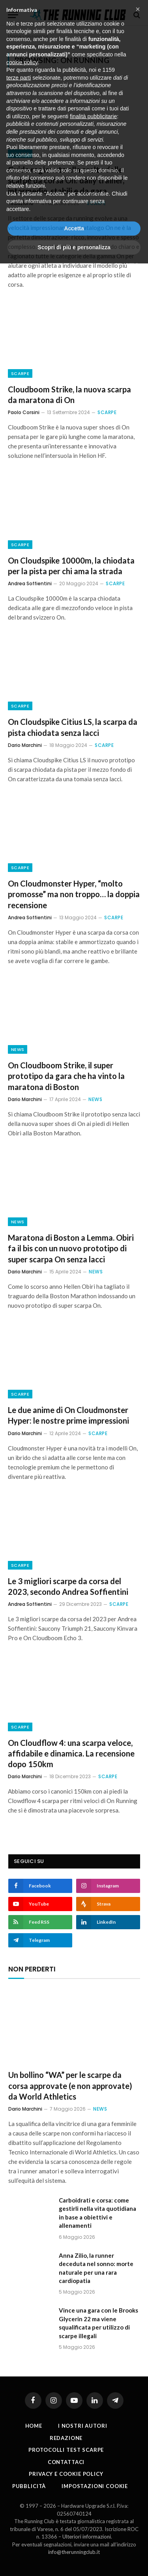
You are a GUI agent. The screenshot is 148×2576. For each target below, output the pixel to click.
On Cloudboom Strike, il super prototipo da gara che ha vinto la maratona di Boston (66, 1075)
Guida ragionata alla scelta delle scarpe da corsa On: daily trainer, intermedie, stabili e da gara (66, 180)
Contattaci (66, 2462)
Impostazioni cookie (95, 2486)
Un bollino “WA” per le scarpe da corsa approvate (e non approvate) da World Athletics (70, 2085)
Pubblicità (29, 2486)
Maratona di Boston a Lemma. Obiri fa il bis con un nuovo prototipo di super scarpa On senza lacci (71, 1248)
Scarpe (20, 154)
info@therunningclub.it (74, 2552)
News (17, 1049)
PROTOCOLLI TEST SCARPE (66, 2450)
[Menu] (13, 15)
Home (14, 36)
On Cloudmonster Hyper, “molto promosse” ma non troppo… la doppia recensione (74, 894)
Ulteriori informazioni (86, 2536)
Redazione (66, 2438)
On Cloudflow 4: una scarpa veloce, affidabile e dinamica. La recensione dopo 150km (71, 1753)
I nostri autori (82, 2426)
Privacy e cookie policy (66, 2474)
